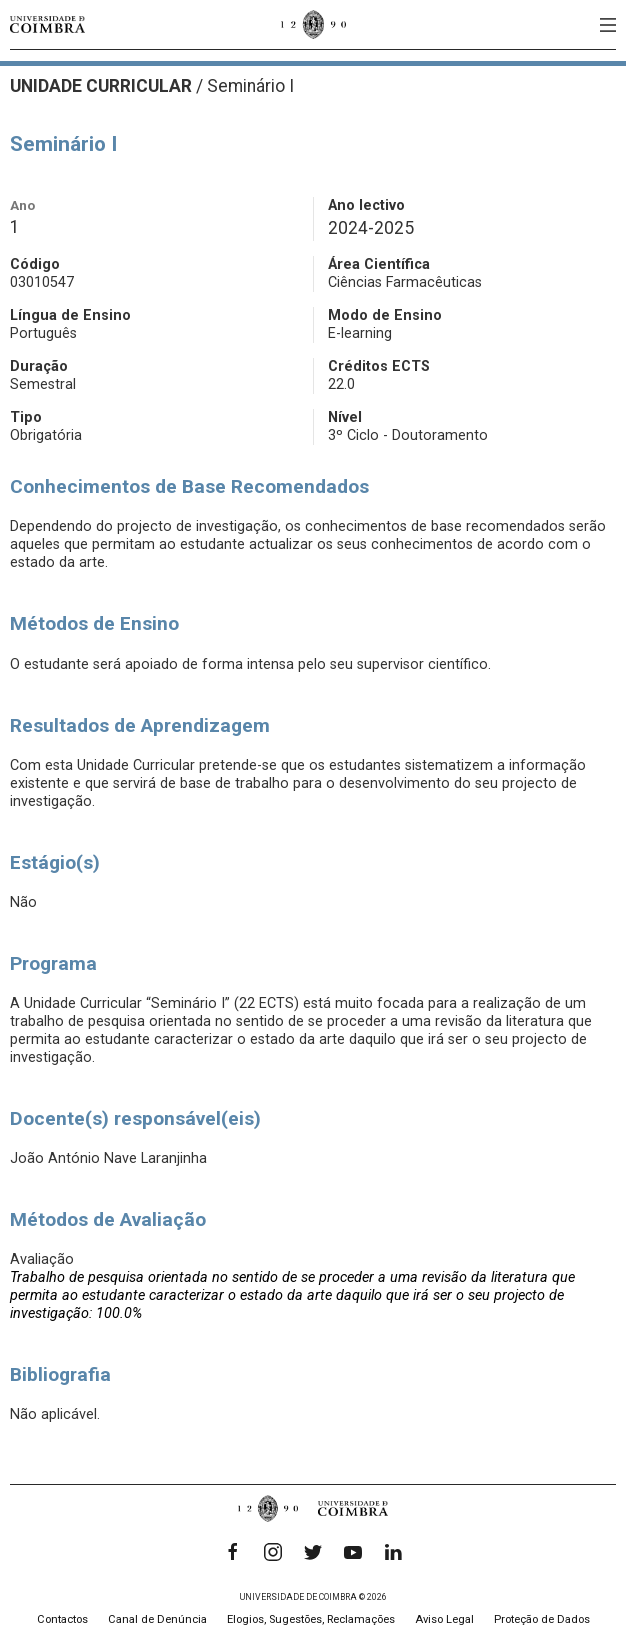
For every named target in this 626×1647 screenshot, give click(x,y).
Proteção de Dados (542, 1619)
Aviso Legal (444, 1619)
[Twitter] (313, 1552)
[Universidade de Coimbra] (47, 24)
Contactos (62, 1619)
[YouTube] (353, 1552)
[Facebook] (233, 1552)
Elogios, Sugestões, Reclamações (311, 1619)
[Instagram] (273, 1552)
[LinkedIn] (393, 1552)
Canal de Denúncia (157, 1619)
